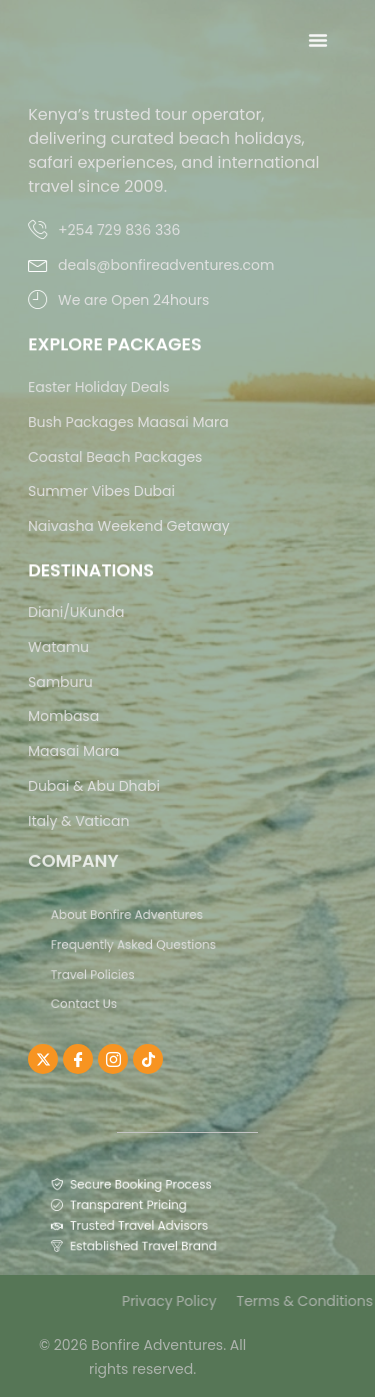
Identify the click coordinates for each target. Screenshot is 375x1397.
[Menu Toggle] (318, 40)
